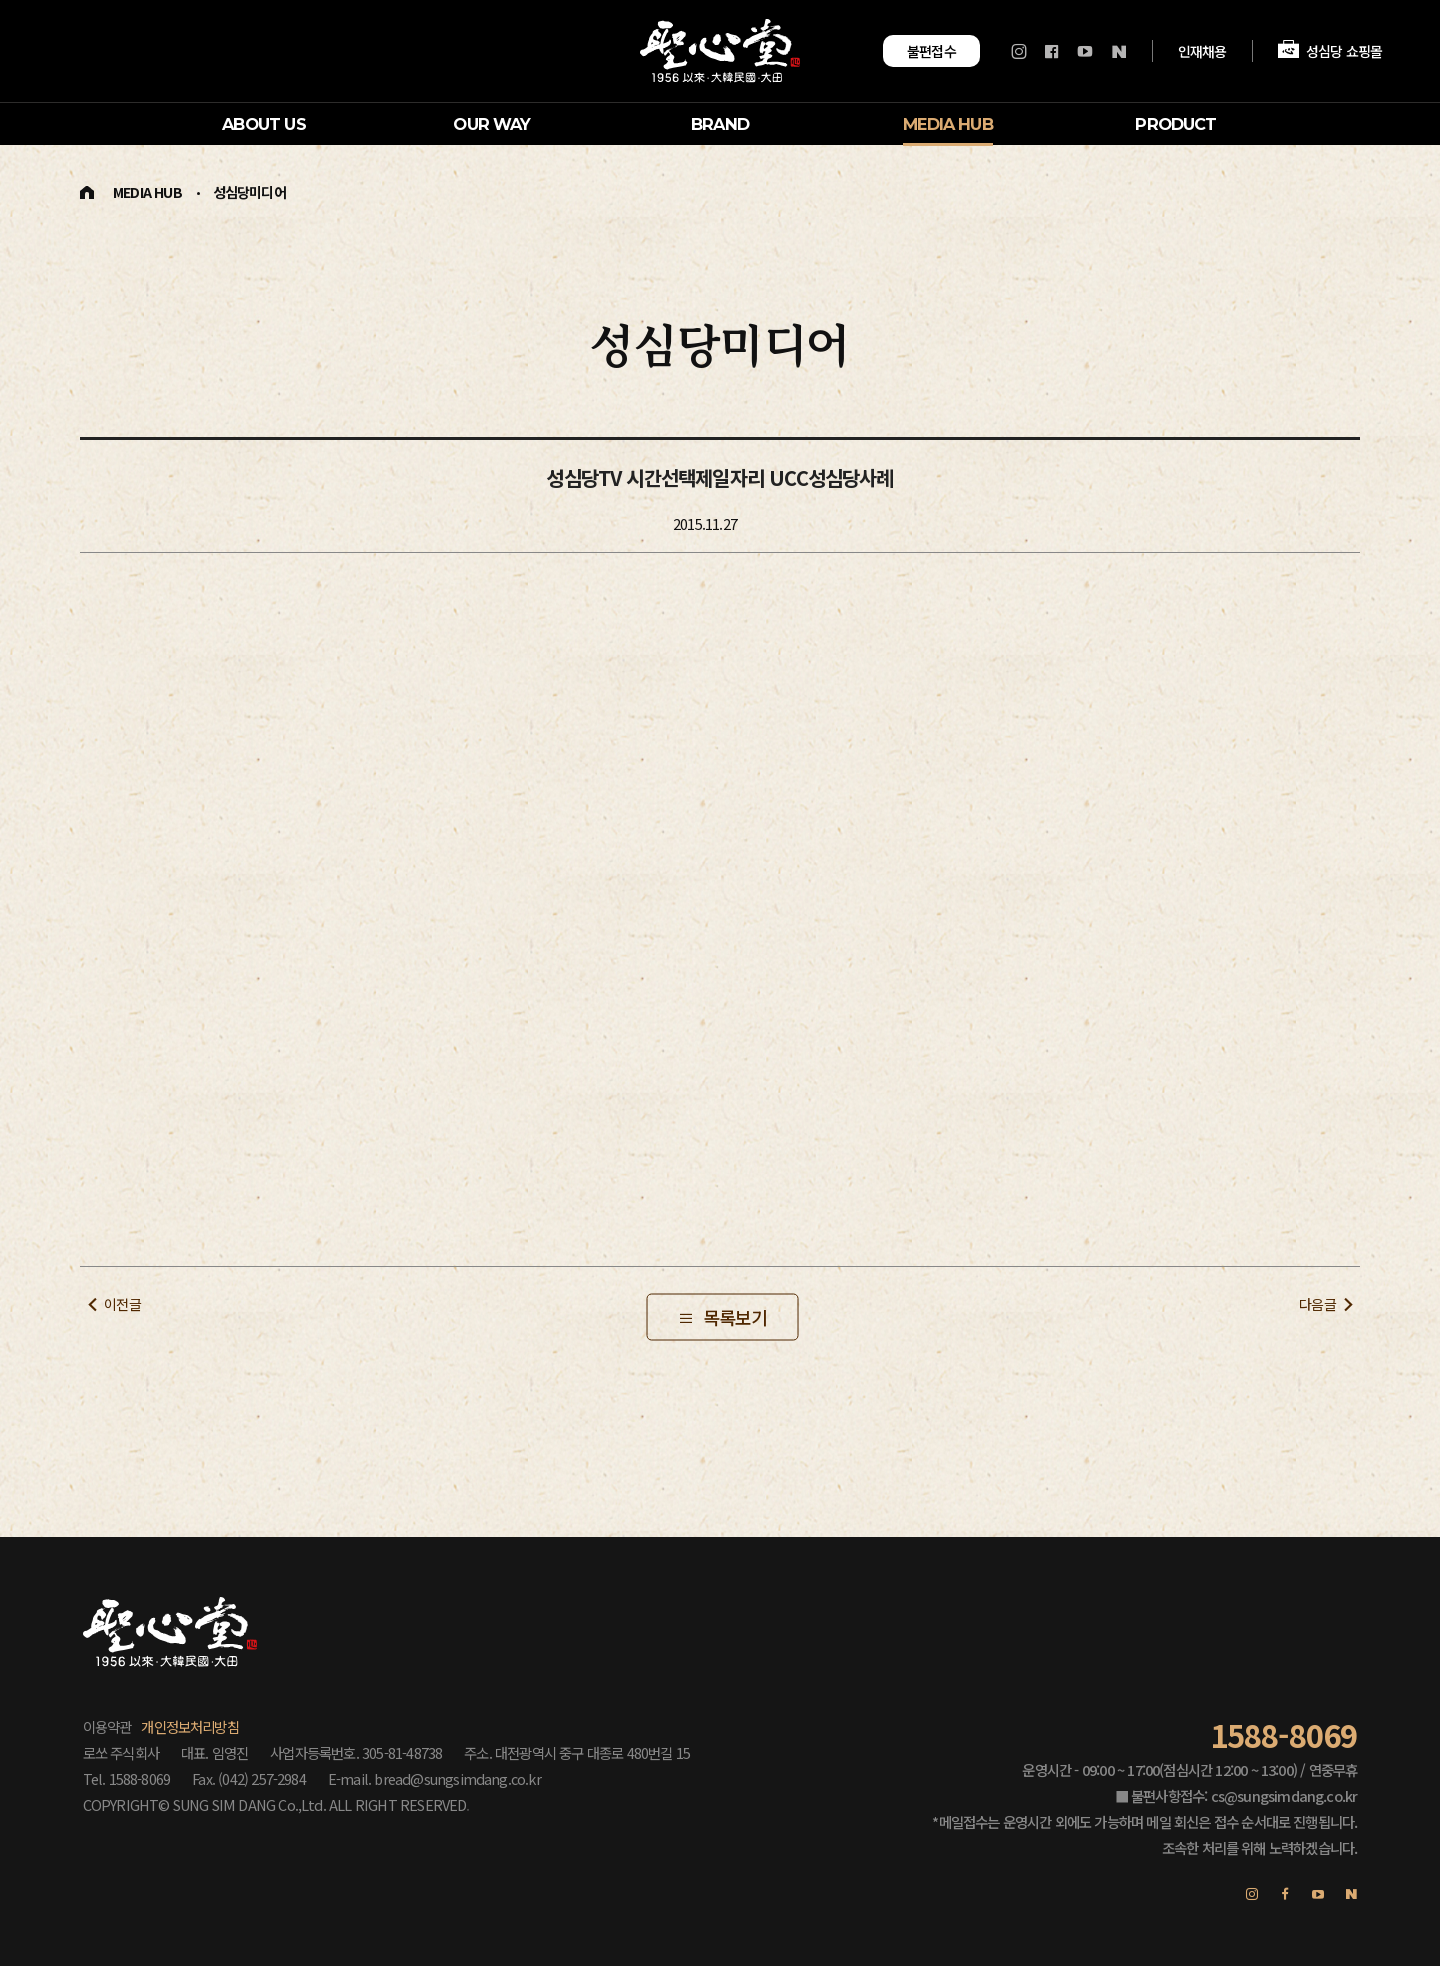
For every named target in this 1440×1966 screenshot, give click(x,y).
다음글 (1317, 1304)
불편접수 (932, 51)
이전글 (122, 1304)
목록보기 (735, 1316)
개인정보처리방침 (190, 1726)
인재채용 (1202, 50)
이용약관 (107, 1726)
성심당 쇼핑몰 (1330, 50)
